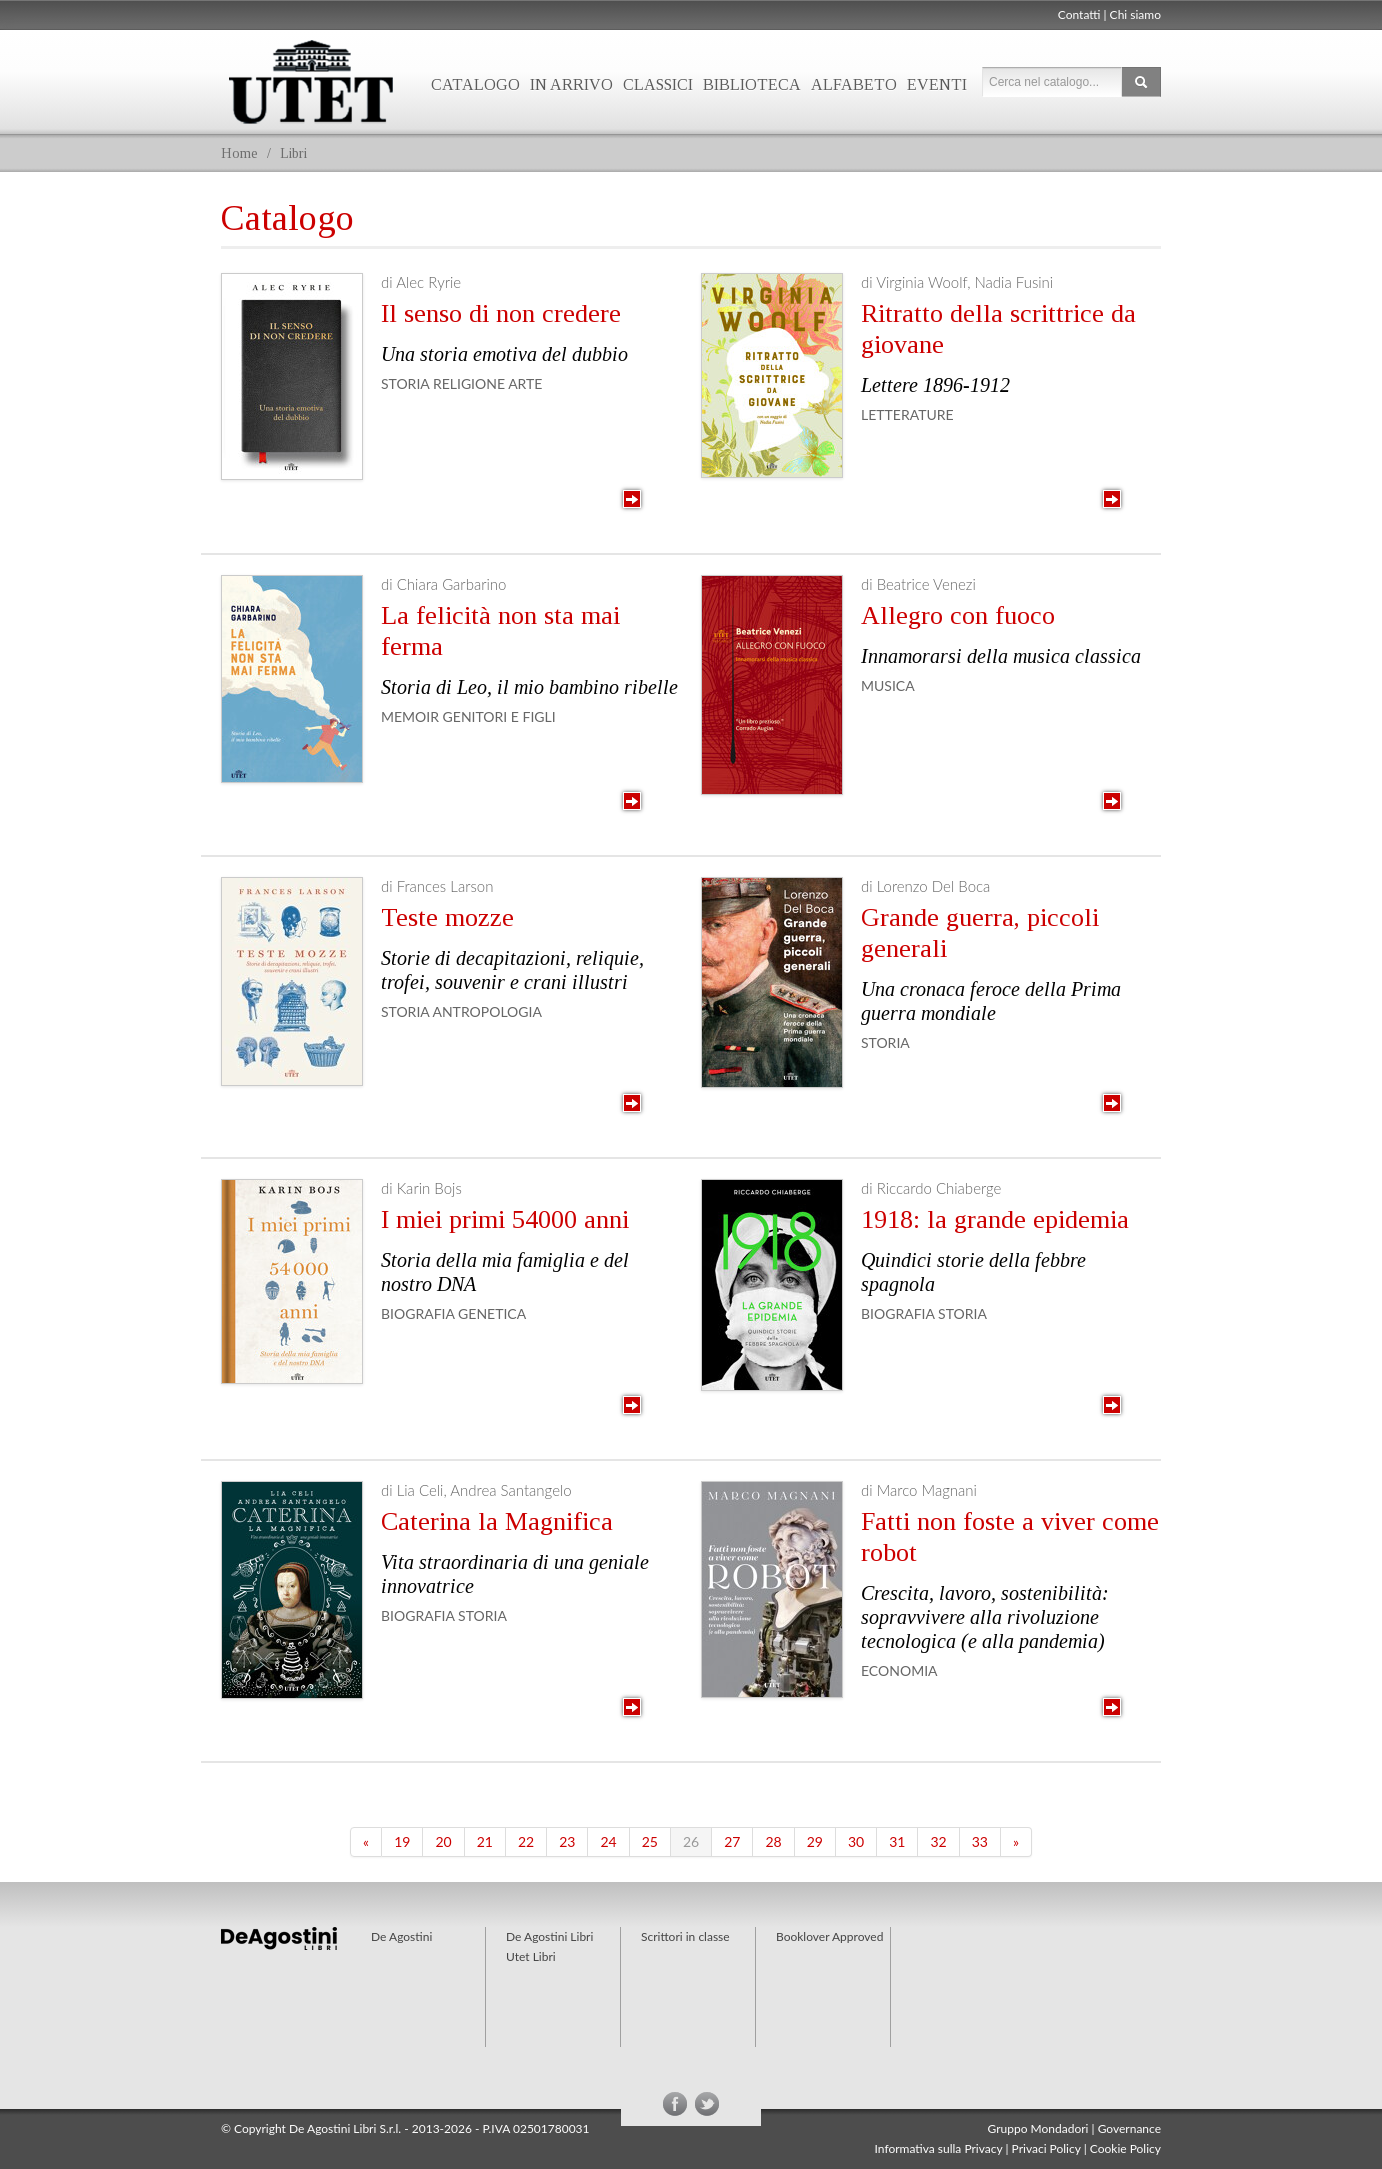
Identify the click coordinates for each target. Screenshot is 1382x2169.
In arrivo (571, 84)
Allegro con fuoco (958, 615)
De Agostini (401, 1936)
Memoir (410, 716)
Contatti (1079, 14)
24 (608, 1841)
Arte (525, 383)
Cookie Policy (1125, 2148)
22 (526, 1841)
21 (485, 1841)
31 (897, 1841)
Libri (293, 153)
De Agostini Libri (549, 1936)
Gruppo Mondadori (1038, 2128)
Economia (899, 1670)
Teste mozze (447, 917)
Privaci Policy (1046, 2148)
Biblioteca (752, 84)
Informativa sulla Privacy (939, 2148)
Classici (658, 84)
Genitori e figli (499, 716)
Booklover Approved (829, 1936)
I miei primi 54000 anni (505, 1219)
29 (815, 1841)
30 (856, 1841)
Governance (1129, 2128)
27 (732, 1841)
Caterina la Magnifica (497, 1521)
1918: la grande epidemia (995, 1219)
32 (938, 1841)
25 (650, 1841)
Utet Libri (311, 82)
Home (239, 153)
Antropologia (486, 1011)
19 (402, 1841)
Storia (405, 383)
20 (443, 1841)
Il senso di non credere (501, 313)
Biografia (418, 1313)
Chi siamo (1135, 14)
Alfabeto (854, 84)
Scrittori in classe (685, 1936)
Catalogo (475, 84)
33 (980, 1841)
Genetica (492, 1313)
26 (691, 1841)
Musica (888, 685)
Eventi (937, 84)
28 (773, 1841)
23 (567, 1841)
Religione (469, 383)
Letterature (907, 414)
